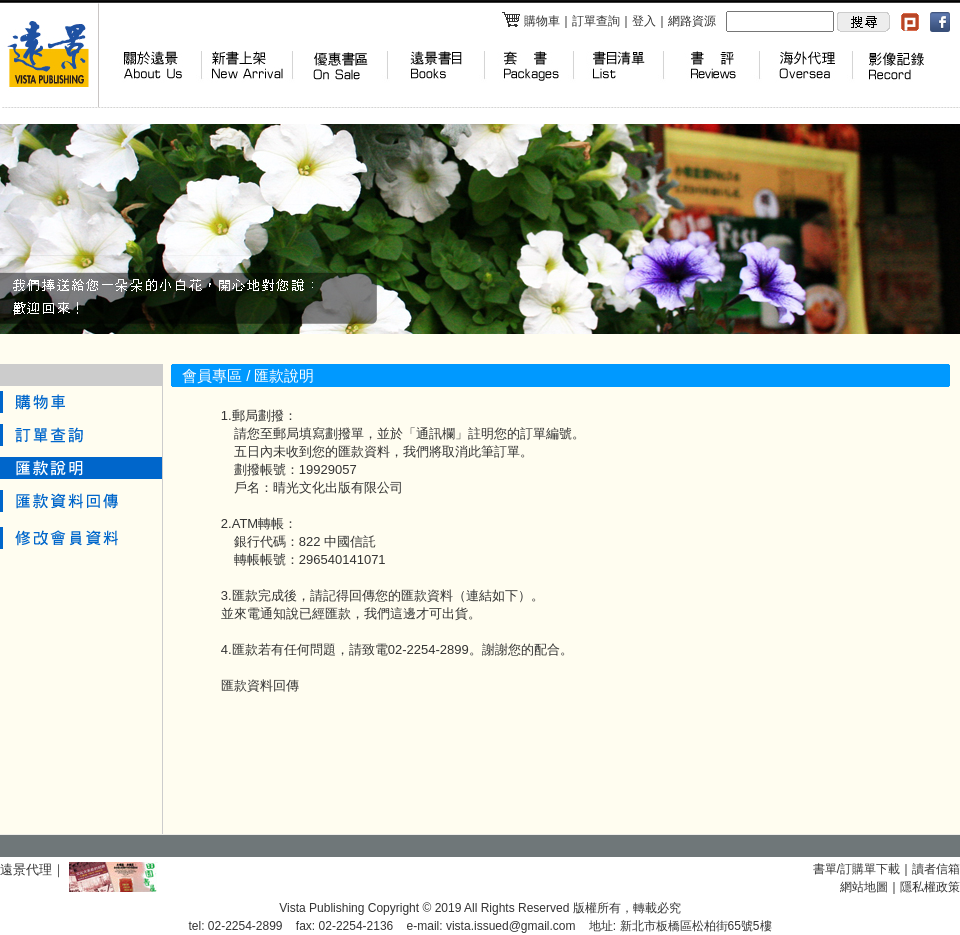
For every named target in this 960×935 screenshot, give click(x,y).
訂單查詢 (596, 21)
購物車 (530, 21)
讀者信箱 (936, 869)
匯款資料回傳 (260, 685)
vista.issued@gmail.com (511, 926)
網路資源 (692, 21)
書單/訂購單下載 (856, 869)
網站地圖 (864, 887)
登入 (644, 21)
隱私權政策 (930, 887)
